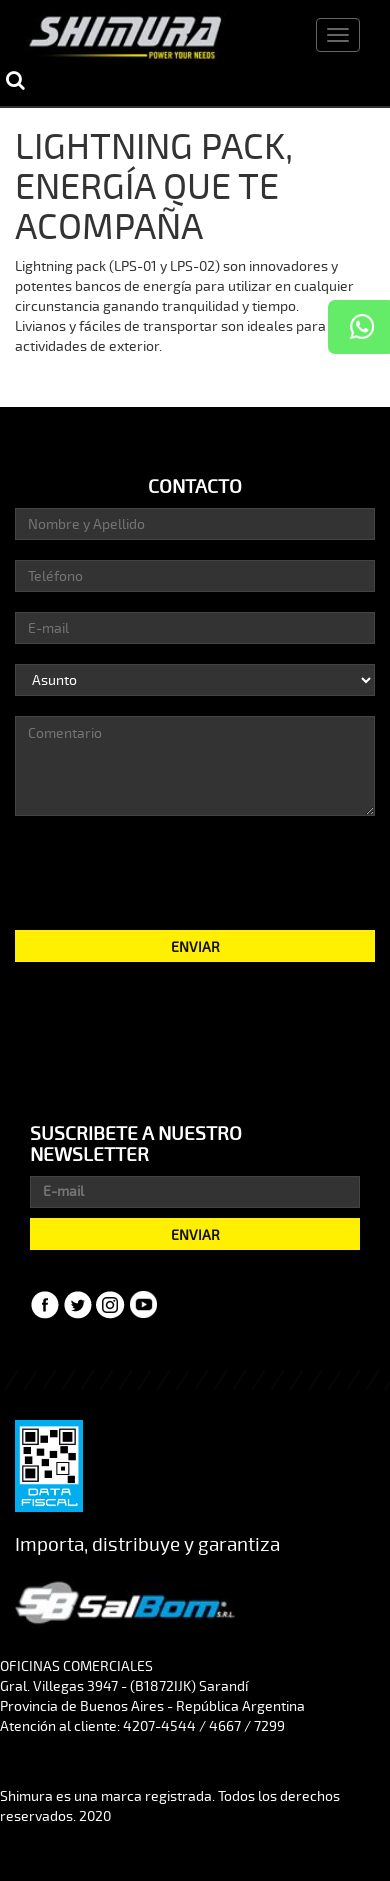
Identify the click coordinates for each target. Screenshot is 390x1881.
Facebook (45, 1305)
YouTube (144, 1305)
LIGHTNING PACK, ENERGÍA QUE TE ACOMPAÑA (154, 187)
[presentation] (195, 871)
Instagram (111, 1305)
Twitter (78, 1305)
